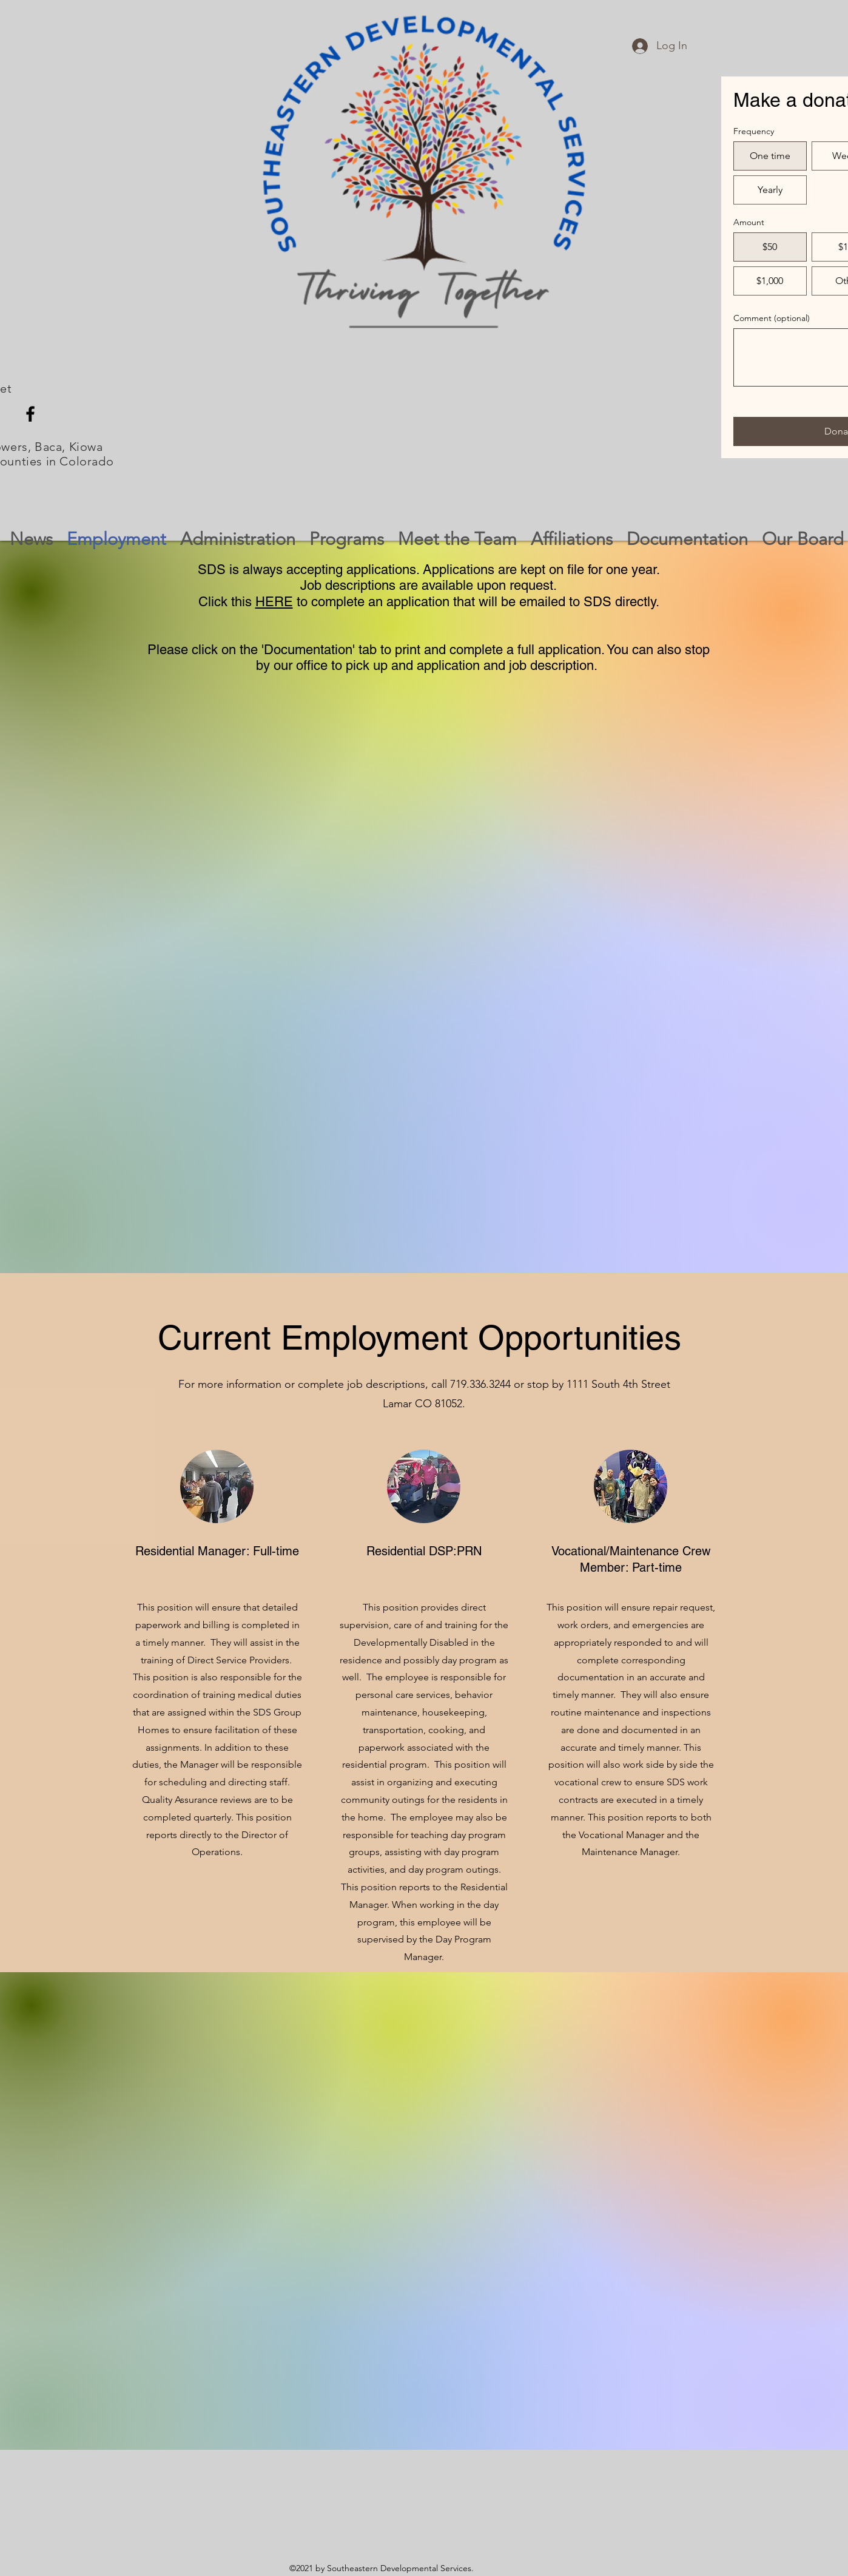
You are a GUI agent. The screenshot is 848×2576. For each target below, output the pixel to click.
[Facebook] (30, 414)
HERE (274, 601)
